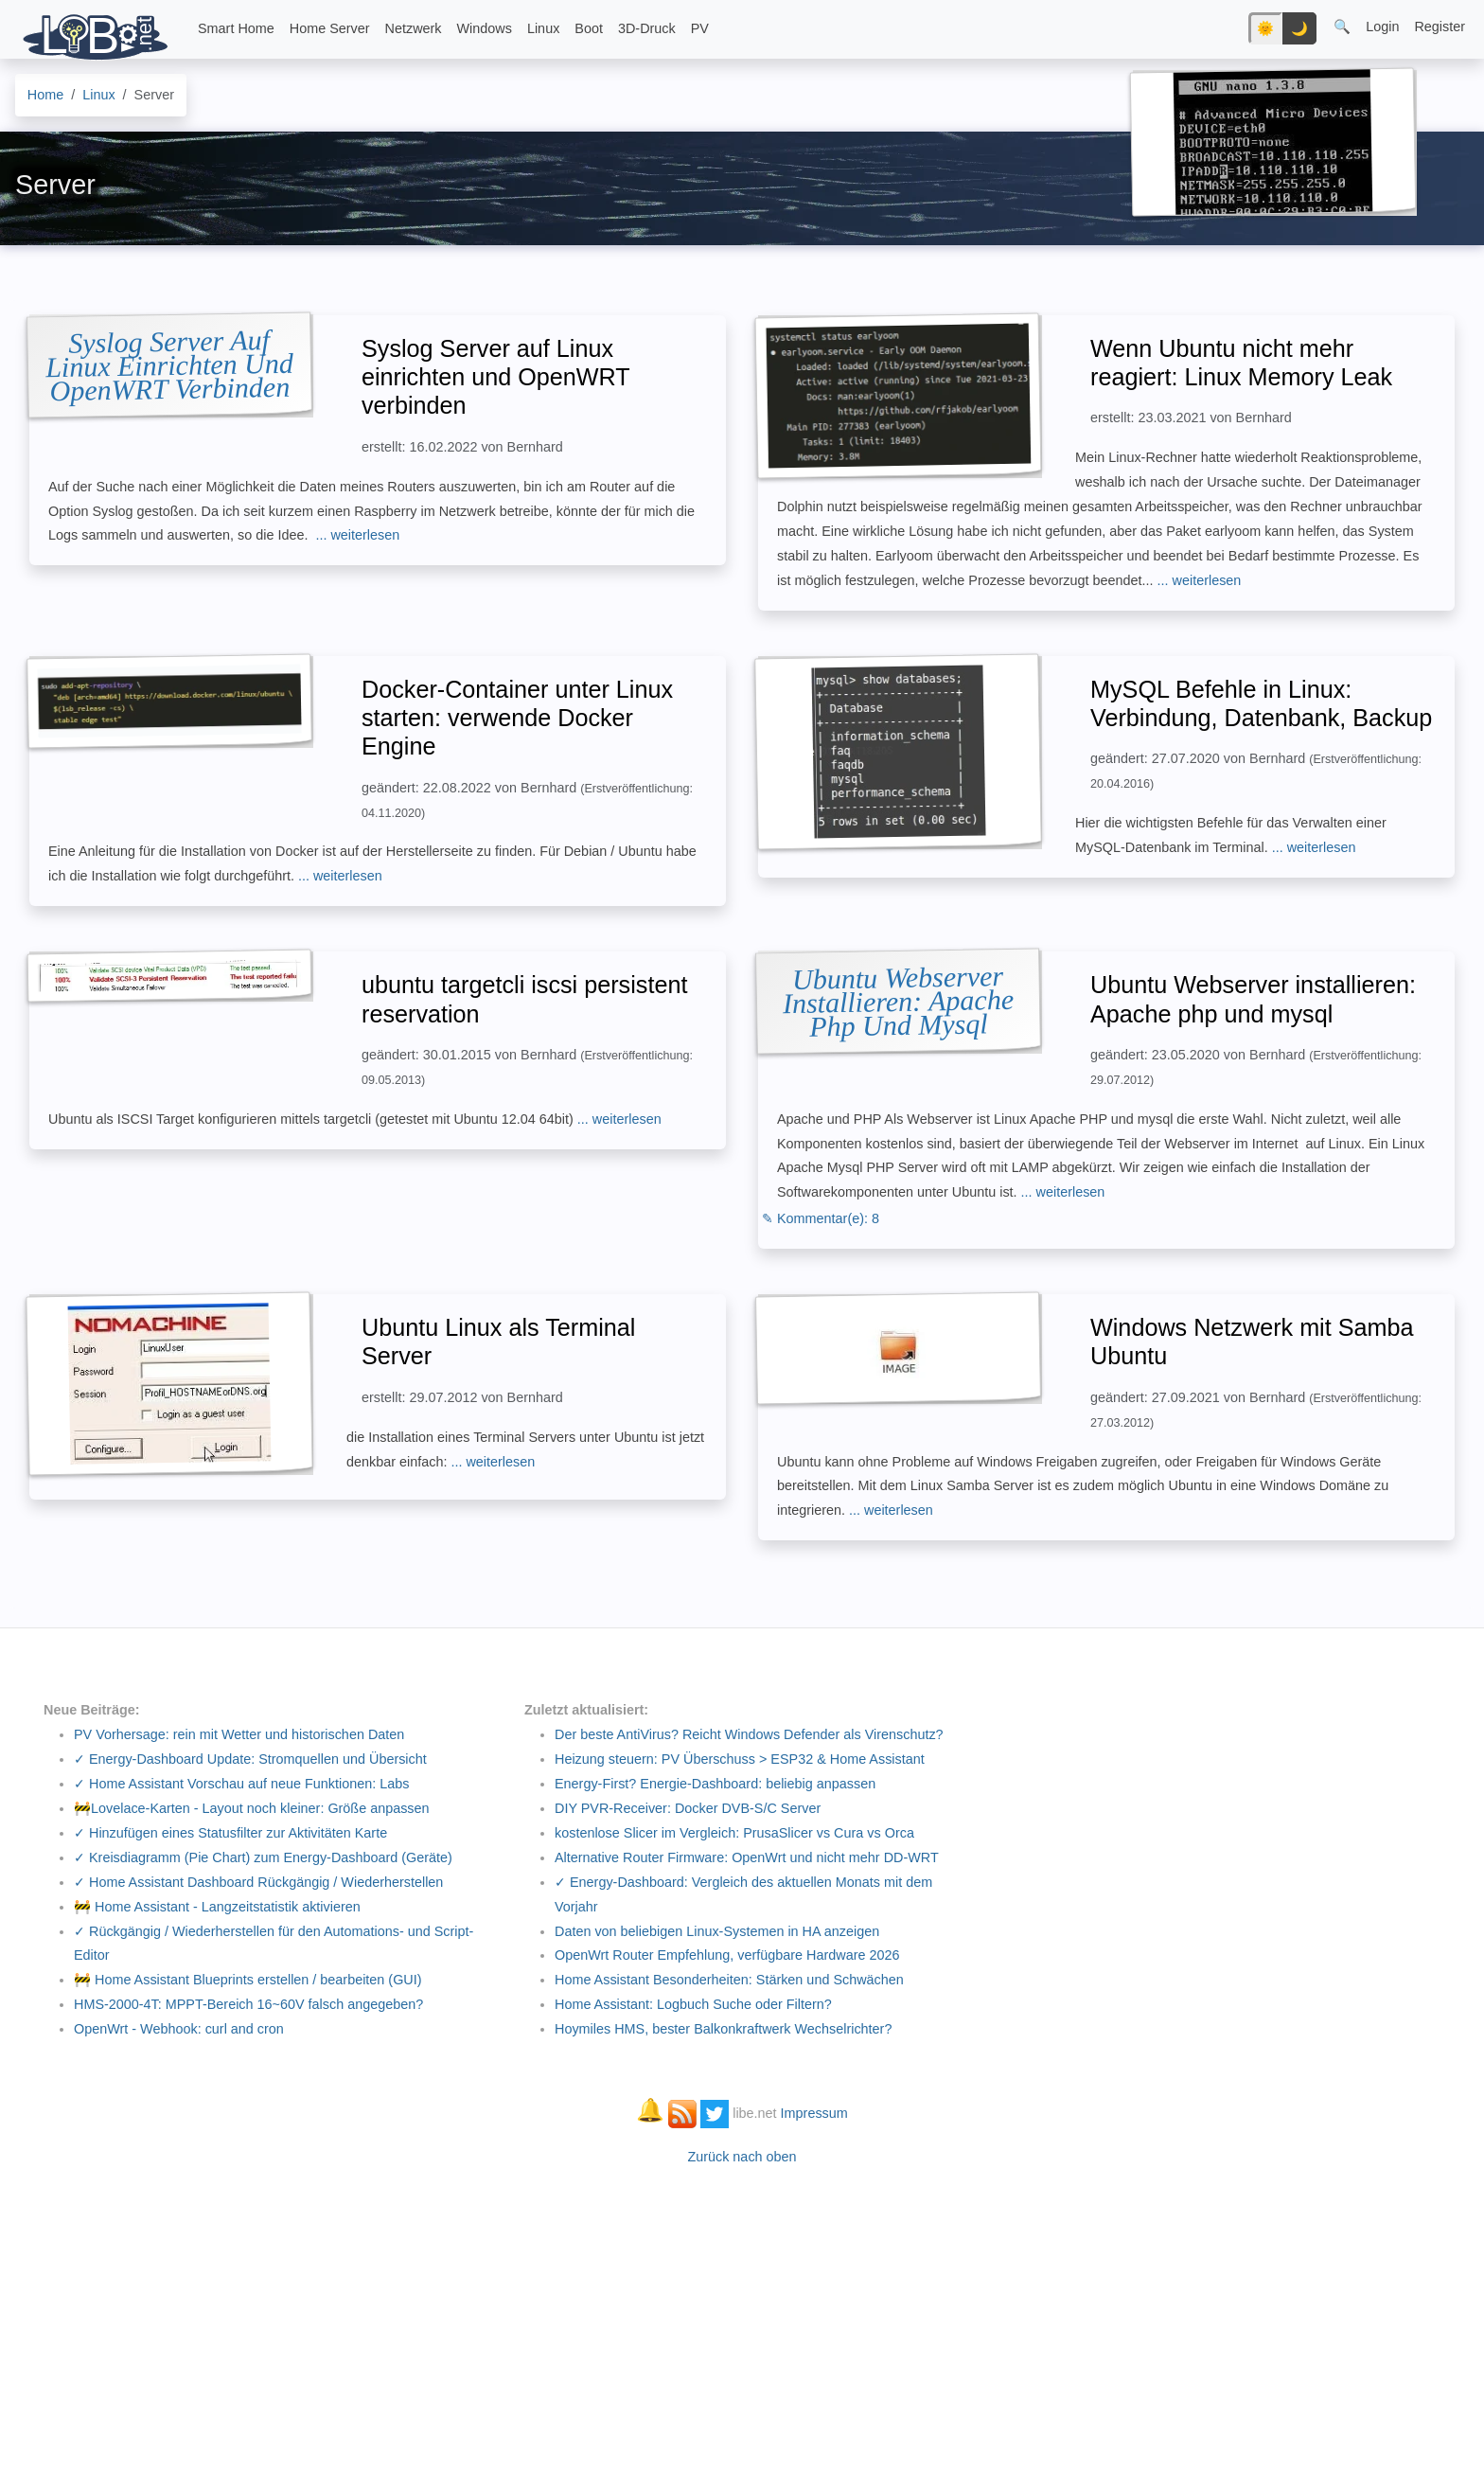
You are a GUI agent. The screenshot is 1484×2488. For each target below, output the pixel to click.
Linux (543, 28)
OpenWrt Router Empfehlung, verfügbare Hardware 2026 (727, 1955)
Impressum (814, 2113)
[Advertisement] (742, 2317)
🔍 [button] (1342, 26)
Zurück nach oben (741, 2156)
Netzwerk (413, 28)
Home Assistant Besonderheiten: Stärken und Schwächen (729, 1979)
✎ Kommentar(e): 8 (820, 1218)
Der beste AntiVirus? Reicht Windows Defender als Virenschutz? (749, 1734)
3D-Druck (647, 28)
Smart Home (236, 28)
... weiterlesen (357, 534)
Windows (484, 28)
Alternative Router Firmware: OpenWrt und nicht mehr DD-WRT (747, 1857)
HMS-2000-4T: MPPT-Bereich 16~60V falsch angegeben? (248, 2004)
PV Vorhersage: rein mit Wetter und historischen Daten (239, 1734)
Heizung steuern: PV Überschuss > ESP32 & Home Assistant (740, 1759)
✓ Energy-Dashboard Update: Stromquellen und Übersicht (250, 1759)
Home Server (330, 28)
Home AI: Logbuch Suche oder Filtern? (693, 2004)
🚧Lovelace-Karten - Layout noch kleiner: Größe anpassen (252, 1808)
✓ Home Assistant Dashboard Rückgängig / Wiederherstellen (258, 1882)
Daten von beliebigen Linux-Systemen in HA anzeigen (717, 1931)
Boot (588, 28)
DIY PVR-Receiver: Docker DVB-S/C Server (688, 1808)
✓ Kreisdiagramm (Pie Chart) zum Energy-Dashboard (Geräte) (263, 1857)
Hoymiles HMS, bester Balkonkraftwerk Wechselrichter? (723, 2028)
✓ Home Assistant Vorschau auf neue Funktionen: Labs (241, 1783)
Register (1439, 26)
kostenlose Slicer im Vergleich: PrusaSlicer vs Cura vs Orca (734, 1832)
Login (1382, 26)
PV (700, 28)
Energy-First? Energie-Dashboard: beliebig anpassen (715, 1783)
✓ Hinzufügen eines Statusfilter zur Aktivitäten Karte (230, 1832)
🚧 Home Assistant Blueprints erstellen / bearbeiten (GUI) (248, 1979)
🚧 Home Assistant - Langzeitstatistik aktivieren (217, 1906)
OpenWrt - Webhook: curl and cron (179, 2028)
